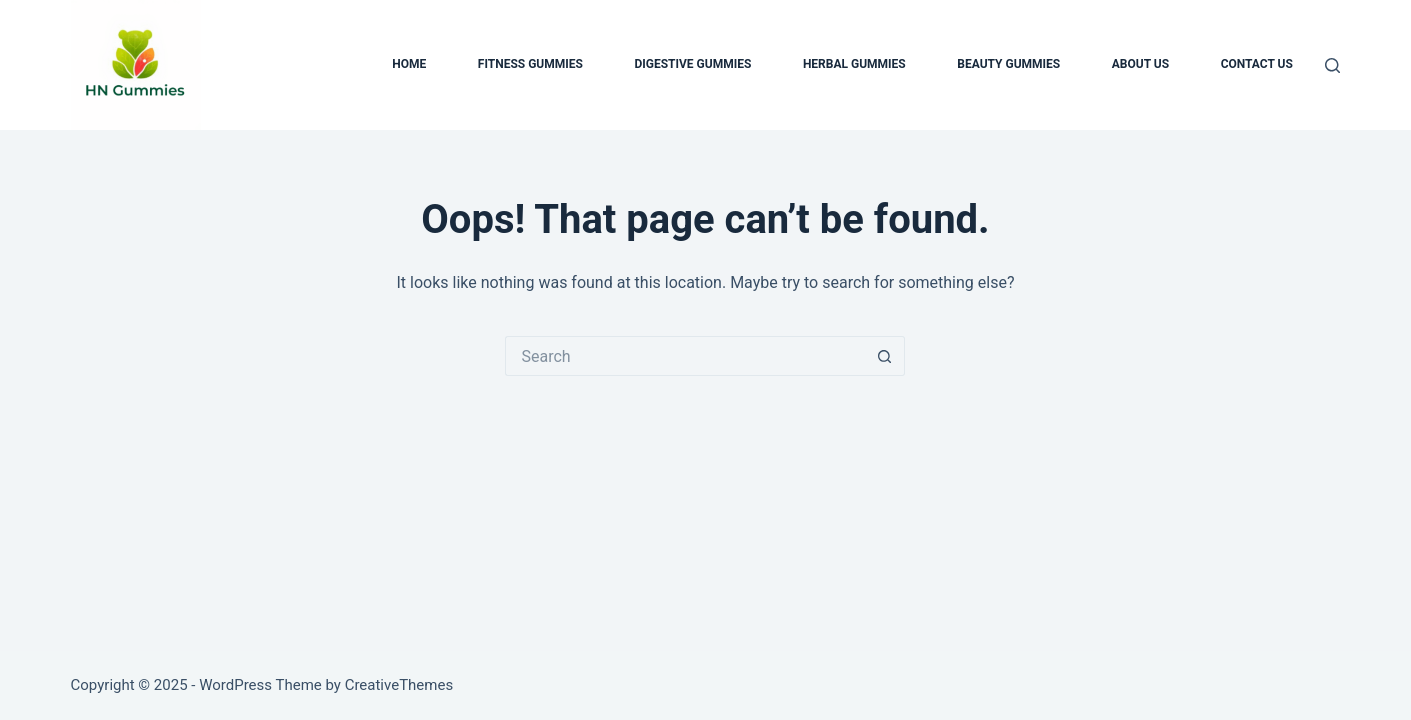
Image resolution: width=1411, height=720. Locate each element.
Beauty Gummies (1008, 64)
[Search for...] (685, 356)
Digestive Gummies (692, 64)
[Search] (1332, 65)
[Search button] (885, 356)
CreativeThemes (399, 685)
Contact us (1257, 64)
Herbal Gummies (854, 64)
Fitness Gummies (530, 64)
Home (409, 64)
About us (1140, 64)
